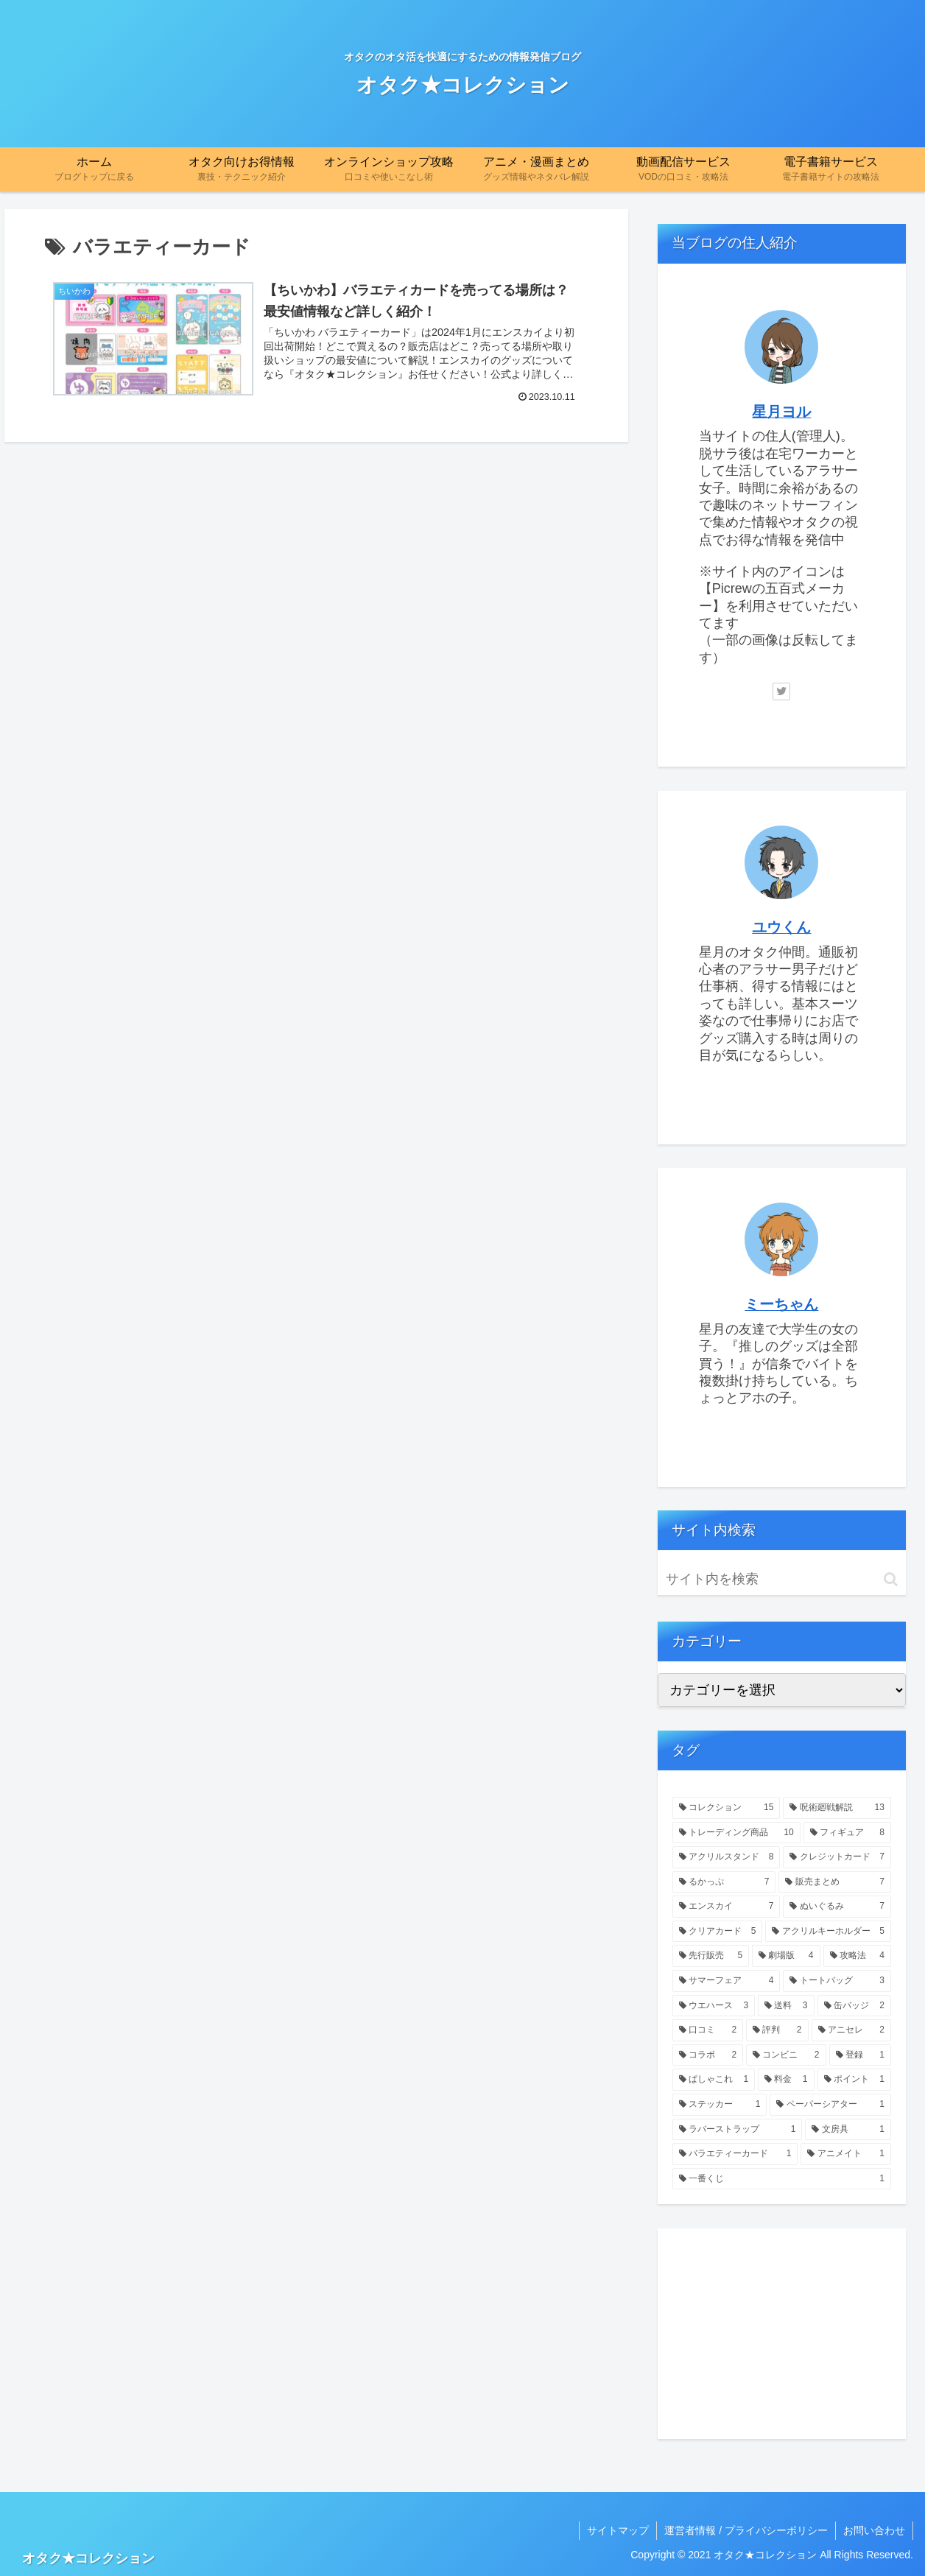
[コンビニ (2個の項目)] (786, 2055)
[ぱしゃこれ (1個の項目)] (713, 2080)
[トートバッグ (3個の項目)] (837, 1981)
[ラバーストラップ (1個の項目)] (737, 2130)
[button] (891, 1579)
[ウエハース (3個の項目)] (713, 2006)
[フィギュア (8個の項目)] (847, 1833)
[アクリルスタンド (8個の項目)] (726, 1857)
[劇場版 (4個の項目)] (786, 1956)
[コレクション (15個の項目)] (726, 1808)
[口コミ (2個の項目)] (707, 2030)
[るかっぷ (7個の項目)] (724, 1882)
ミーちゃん (781, 1304)
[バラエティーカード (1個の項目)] (735, 2154)
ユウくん (781, 927)
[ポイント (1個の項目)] (854, 2080)
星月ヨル (781, 412)
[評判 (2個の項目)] (777, 2030)
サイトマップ (618, 2530)
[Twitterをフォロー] (781, 691)
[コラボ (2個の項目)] (707, 2055)
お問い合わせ (874, 2530)
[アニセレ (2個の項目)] (851, 2030)
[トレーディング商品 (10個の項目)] (736, 1833)
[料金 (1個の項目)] (786, 2080)
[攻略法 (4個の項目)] (857, 1956)
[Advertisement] (782, 2334)
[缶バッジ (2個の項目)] (854, 2006)
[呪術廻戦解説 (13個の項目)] (837, 1808)
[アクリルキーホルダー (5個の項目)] (828, 1932)
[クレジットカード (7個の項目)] (837, 1857)
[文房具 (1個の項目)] (848, 2130)
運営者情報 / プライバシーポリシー (746, 2530)
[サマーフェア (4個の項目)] (726, 1981)
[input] (782, 1579)
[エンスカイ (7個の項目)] (726, 1907)
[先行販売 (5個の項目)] (710, 1956)
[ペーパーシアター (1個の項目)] (830, 2105)
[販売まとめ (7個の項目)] (834, 1882)
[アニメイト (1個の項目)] (846, 2154)
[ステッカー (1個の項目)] (719, 2105)
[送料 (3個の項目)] (786, 2006)
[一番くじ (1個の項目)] (781, 2179)
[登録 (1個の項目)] (860, 2055)
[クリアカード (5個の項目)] (717, 1932)
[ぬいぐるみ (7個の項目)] (837, 1907)
